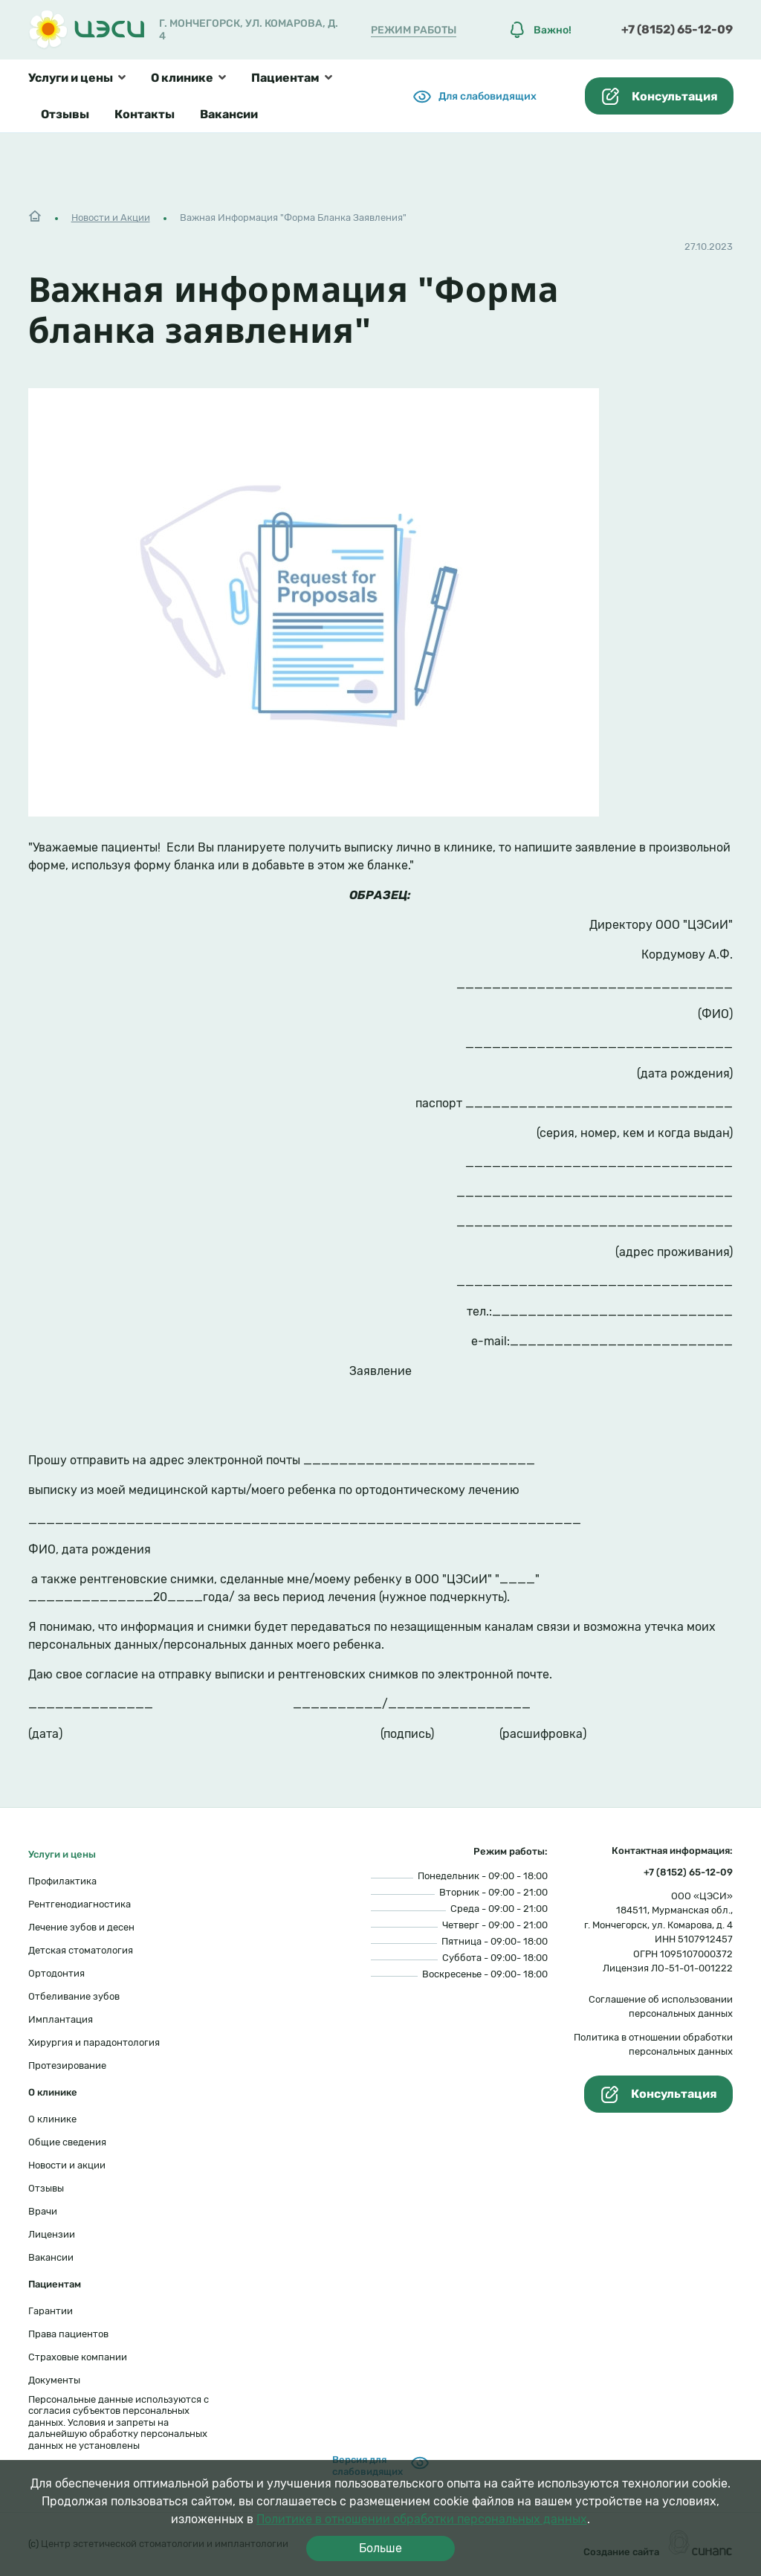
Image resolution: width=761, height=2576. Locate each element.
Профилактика (62, 1881)
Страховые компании (77, 2357)
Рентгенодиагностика (79, 1904)
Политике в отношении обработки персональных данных (421, 2519)
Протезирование (67, 2065)
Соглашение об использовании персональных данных (661, 2007)
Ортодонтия (56, 1973)
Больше (380, 2548)
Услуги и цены (70, 78)
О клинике (182, 78)
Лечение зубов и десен (81, 1927)
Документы (54, 2380)
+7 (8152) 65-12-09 (677, 29)
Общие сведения (67, 2142)
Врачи (42, 2211)
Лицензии (51, 2234)
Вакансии (229, 114)
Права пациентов (68, 2334)
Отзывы (65, 114)
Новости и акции (67, 2165)
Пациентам (285, 78)
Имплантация (60, 2019)
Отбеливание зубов (74, 1996)
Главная (35, 214)
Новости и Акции (110, 217)
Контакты (144, 114)
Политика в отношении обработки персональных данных (653, 2045)
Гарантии (50, 2310)
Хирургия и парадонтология (94, 2042)
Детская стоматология (80, 1950)
